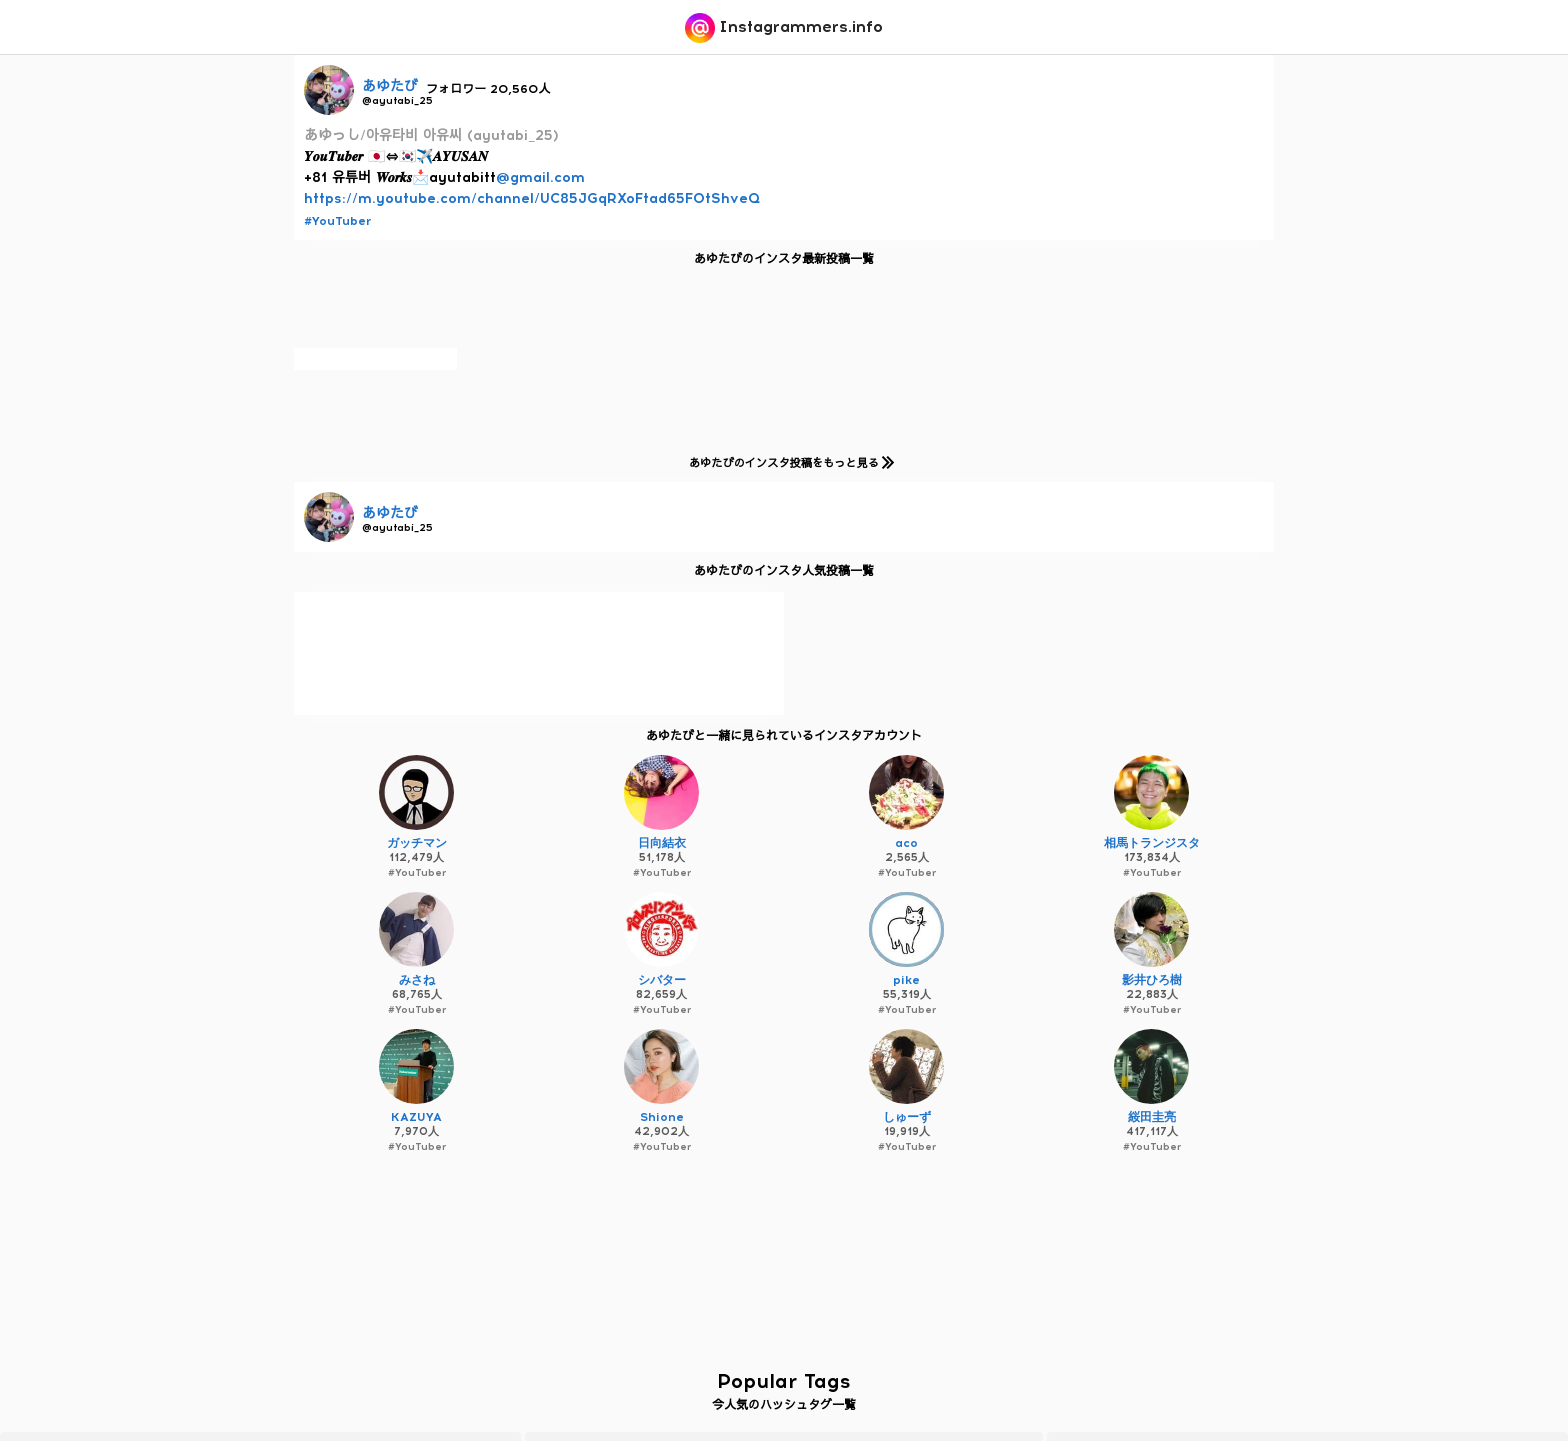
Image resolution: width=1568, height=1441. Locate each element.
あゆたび (390, 86)
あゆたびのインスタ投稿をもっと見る (787, 462)
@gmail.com (540, 177)
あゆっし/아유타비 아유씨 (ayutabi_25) (431, 135)
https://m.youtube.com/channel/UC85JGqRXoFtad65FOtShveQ (532, 198)
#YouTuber (337, 221)
